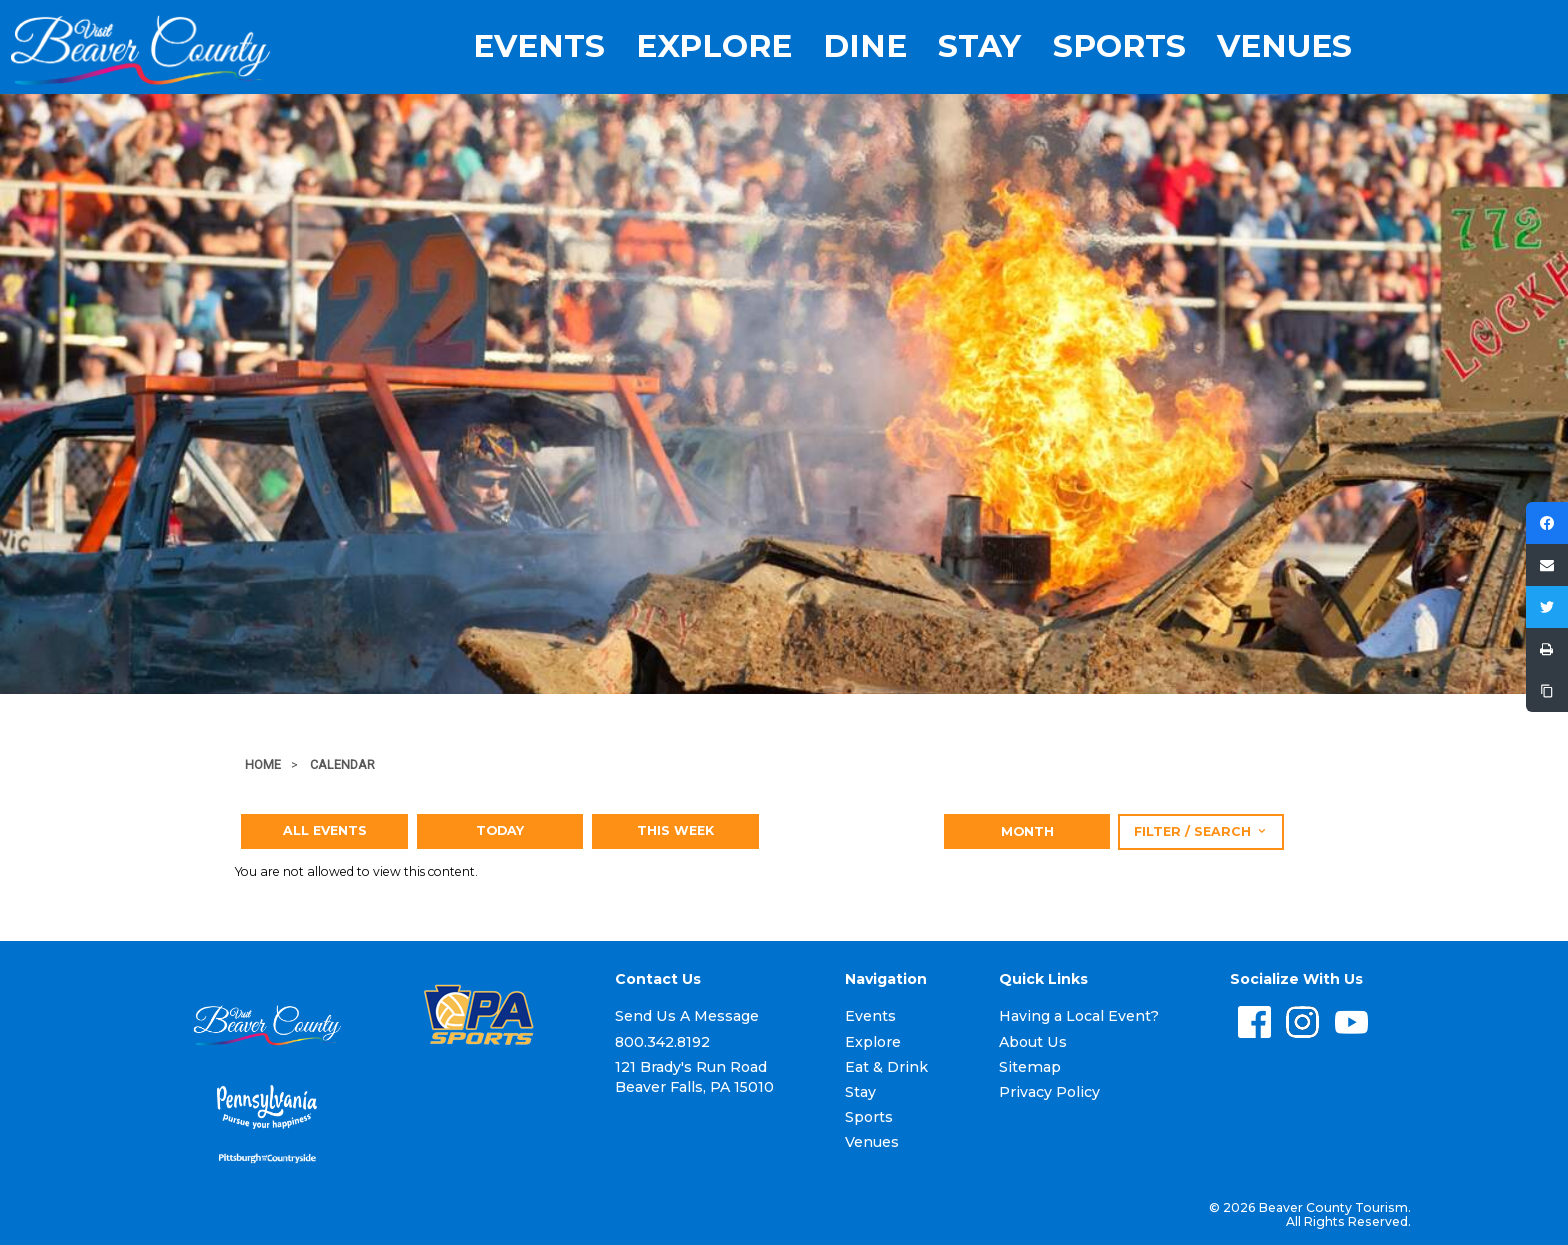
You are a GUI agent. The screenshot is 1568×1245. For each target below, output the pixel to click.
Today (500, 830)
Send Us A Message (687, 1016)
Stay (979, 46)
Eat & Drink (886, 1067)
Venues (1284, 46)
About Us (1033, 1042)
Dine (865, 46)
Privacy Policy (1049, 1092)
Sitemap (1030, 1067)
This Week (675, 830)
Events (539, 46)
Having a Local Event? (1079, 1016)
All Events (325, 830)
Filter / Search (1201, 831)
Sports (1119, 46)
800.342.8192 (662, 1042)
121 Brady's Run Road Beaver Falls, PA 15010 (694, 1077)
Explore (714, 46)
